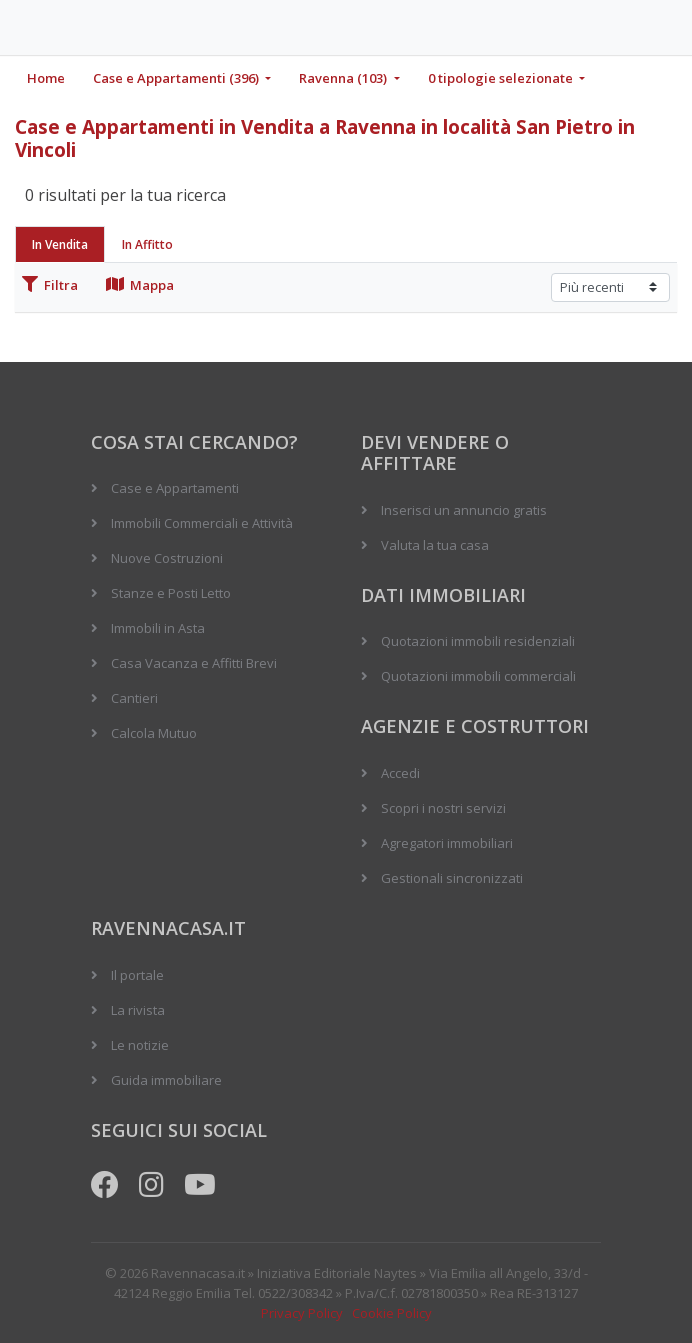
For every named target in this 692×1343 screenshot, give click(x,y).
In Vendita (60, 244)
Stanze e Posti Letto (171, 593)
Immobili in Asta (158, 628)
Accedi (400, 773)
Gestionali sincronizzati (452, 878)
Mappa (140, 285)
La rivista (138, 1010)
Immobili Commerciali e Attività (202, 523)
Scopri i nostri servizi (443, 808)
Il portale (137, 975)
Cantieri (134, 698)
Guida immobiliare (166, 1080)
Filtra (50, 285)
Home (46, 78)
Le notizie (140, 1045)
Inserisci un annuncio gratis (464, 510)
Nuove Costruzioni (167, 558)
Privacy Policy (302, 1313)
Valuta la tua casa (435, 545)
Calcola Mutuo (154, 733)
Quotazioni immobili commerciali (478, 676)
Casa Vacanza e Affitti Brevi (194, 663)
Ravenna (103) (344, 78)
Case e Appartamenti (175, 488)
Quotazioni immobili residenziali (478, 641)
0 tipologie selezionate (502, 78)
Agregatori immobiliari (447, 843)
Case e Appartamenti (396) (177, 78)
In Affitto (147, 244)
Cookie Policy (392, 1313)
